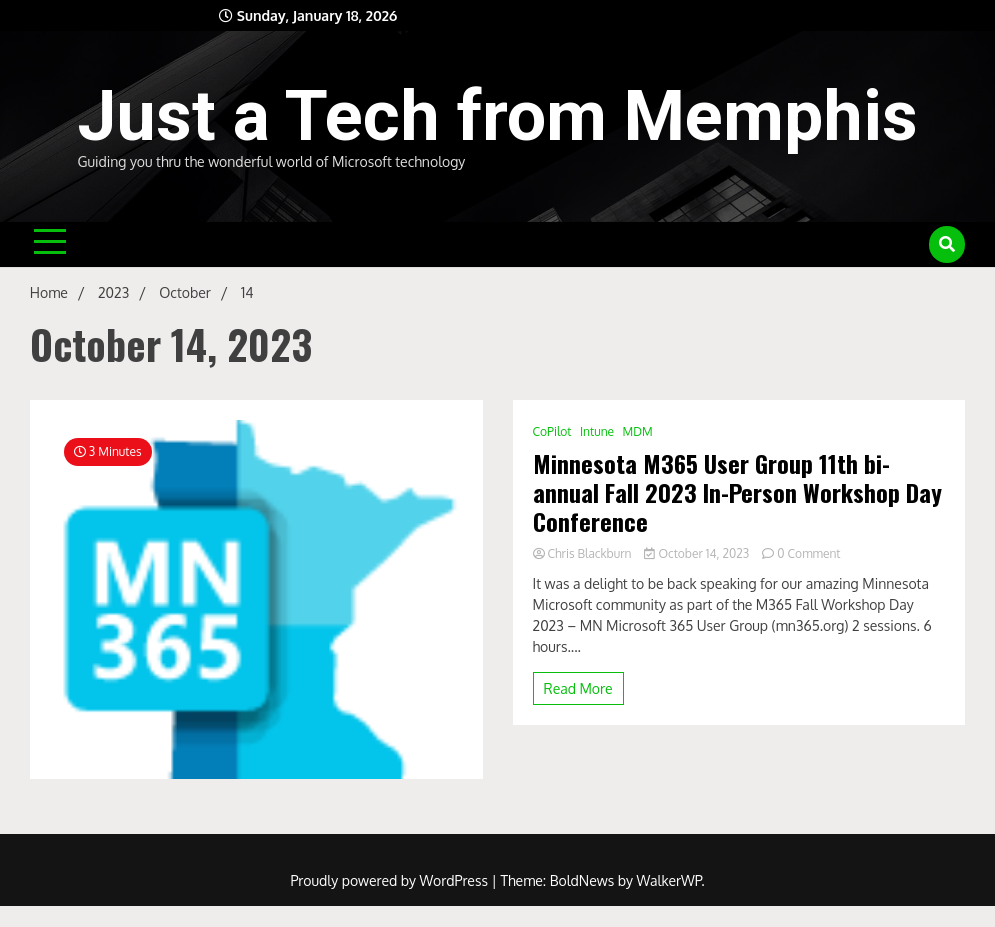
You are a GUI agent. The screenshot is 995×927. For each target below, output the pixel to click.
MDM (638, 431)
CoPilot (552, 431)
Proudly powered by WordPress (390, 880)
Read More (578, 688)
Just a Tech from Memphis (498, 116)
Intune (597, 431)
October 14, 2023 (698, 553)
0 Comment (808, 553)
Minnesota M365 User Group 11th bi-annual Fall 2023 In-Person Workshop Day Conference (737, 492)
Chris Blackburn (584, 553)
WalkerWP (669, 880)
